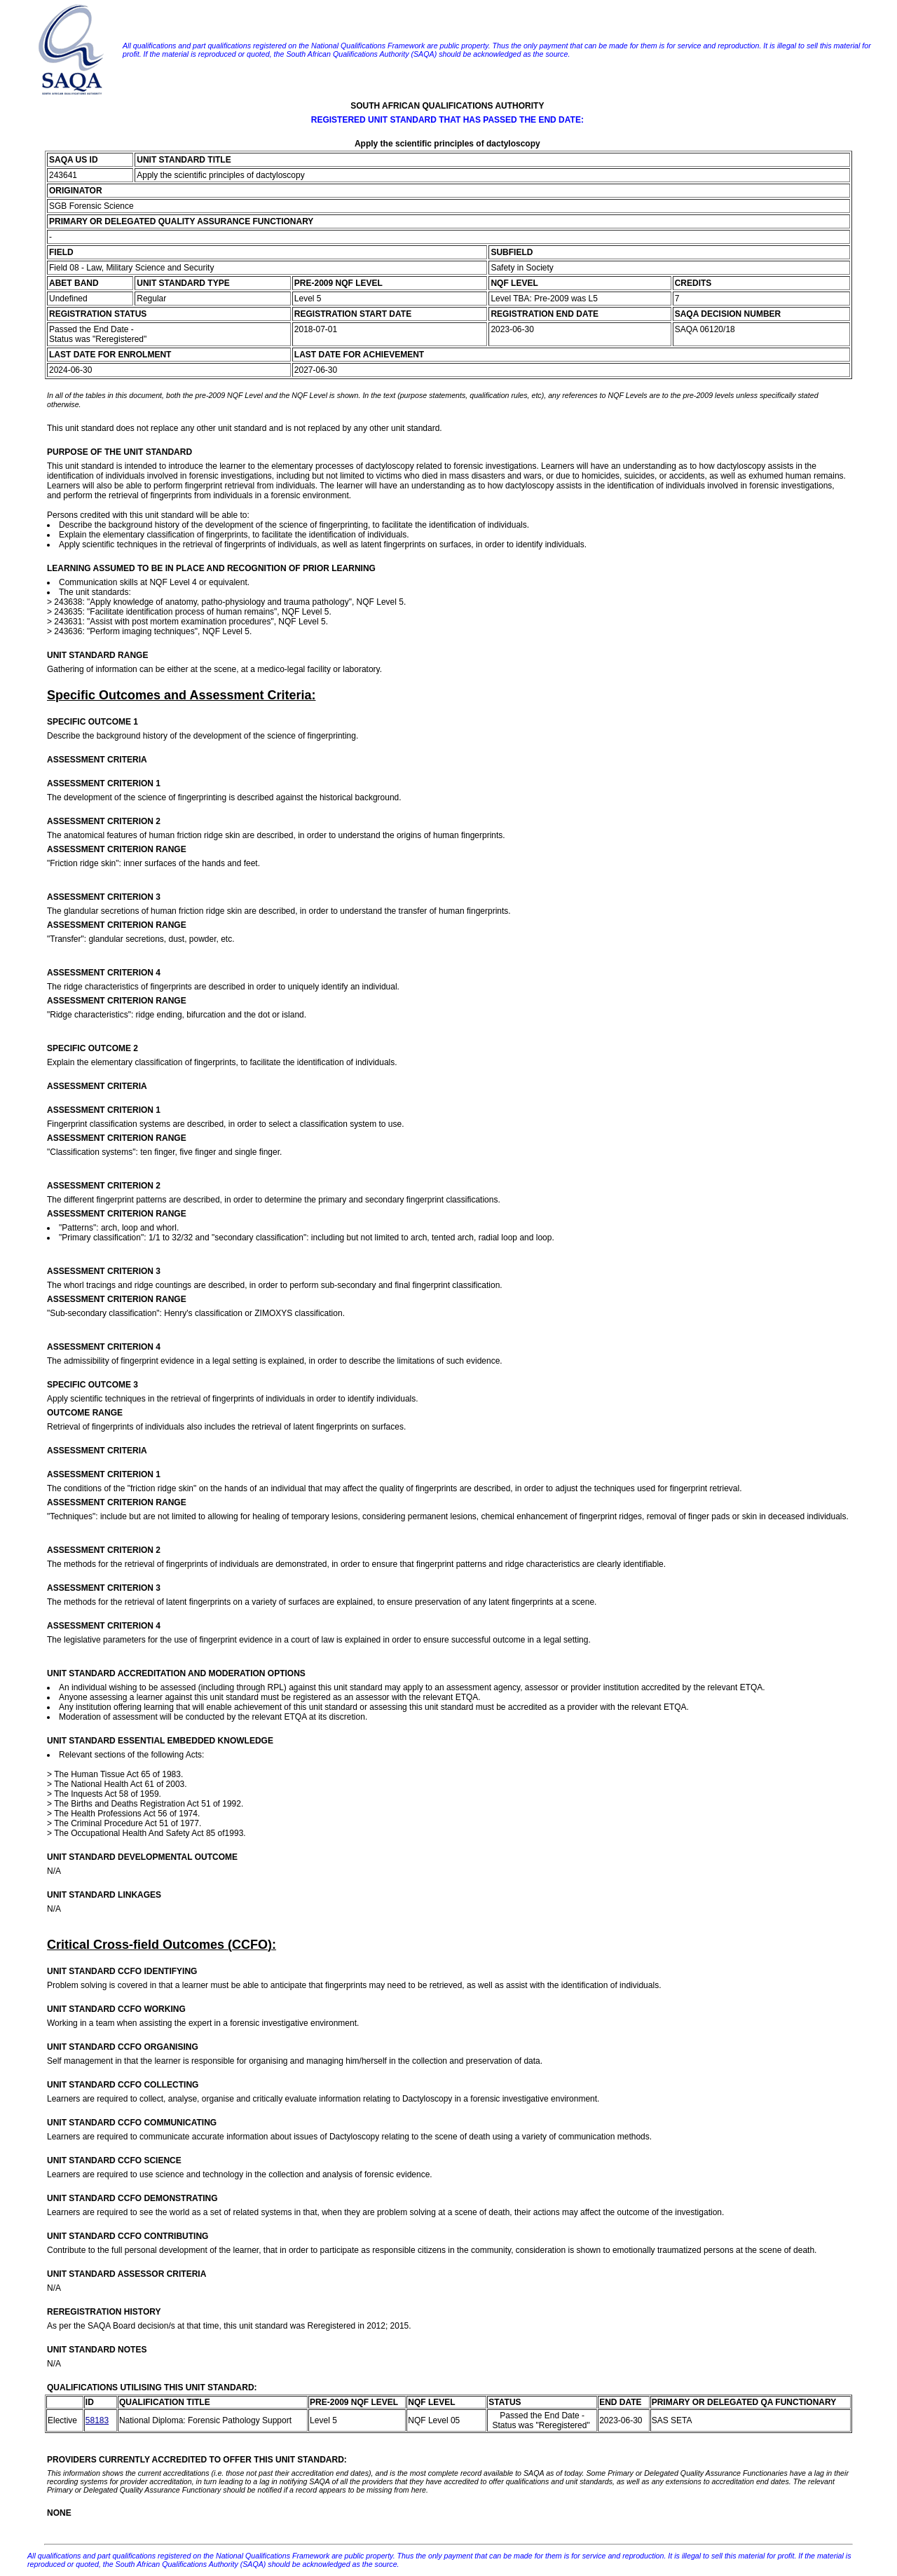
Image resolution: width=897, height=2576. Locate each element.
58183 (97, 2420)
